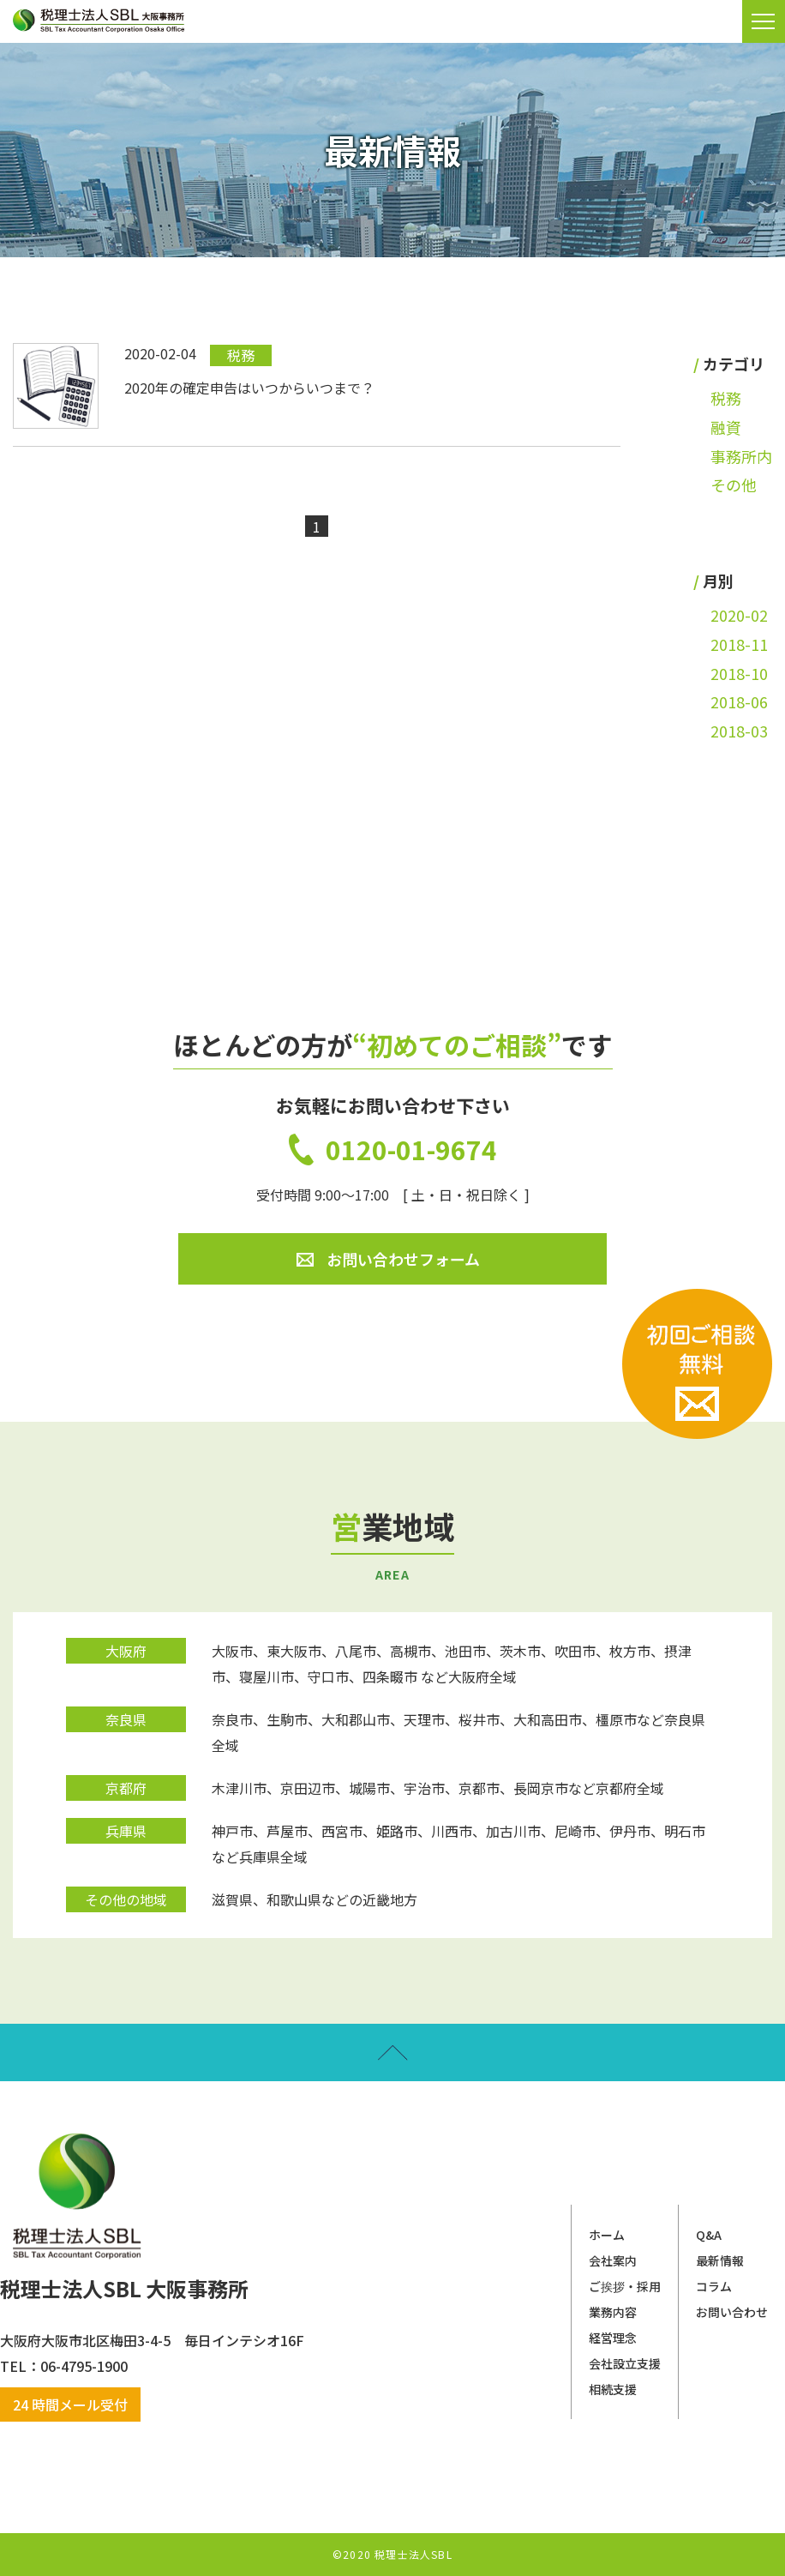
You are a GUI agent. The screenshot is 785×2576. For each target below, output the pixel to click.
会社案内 (613, 2260)
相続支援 (613, 2389)
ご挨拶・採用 (625, 2286)
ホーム (607, 2234)
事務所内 (741, 456)
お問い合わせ (732, 2311)
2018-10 (739, 673)
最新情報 (720, 2260)
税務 (725, 398)
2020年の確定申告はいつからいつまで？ (249, 387)
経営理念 (613, 2337)
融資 (725, 427)
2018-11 (739, 644)
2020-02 (739, 615)
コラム (714, 2286)
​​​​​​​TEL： (20, 2366)
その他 (733, 484)
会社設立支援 (625, 2363)
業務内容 (613, 2311)
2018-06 (739, 701)
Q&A (709, 2234)
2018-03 (739, 730)
